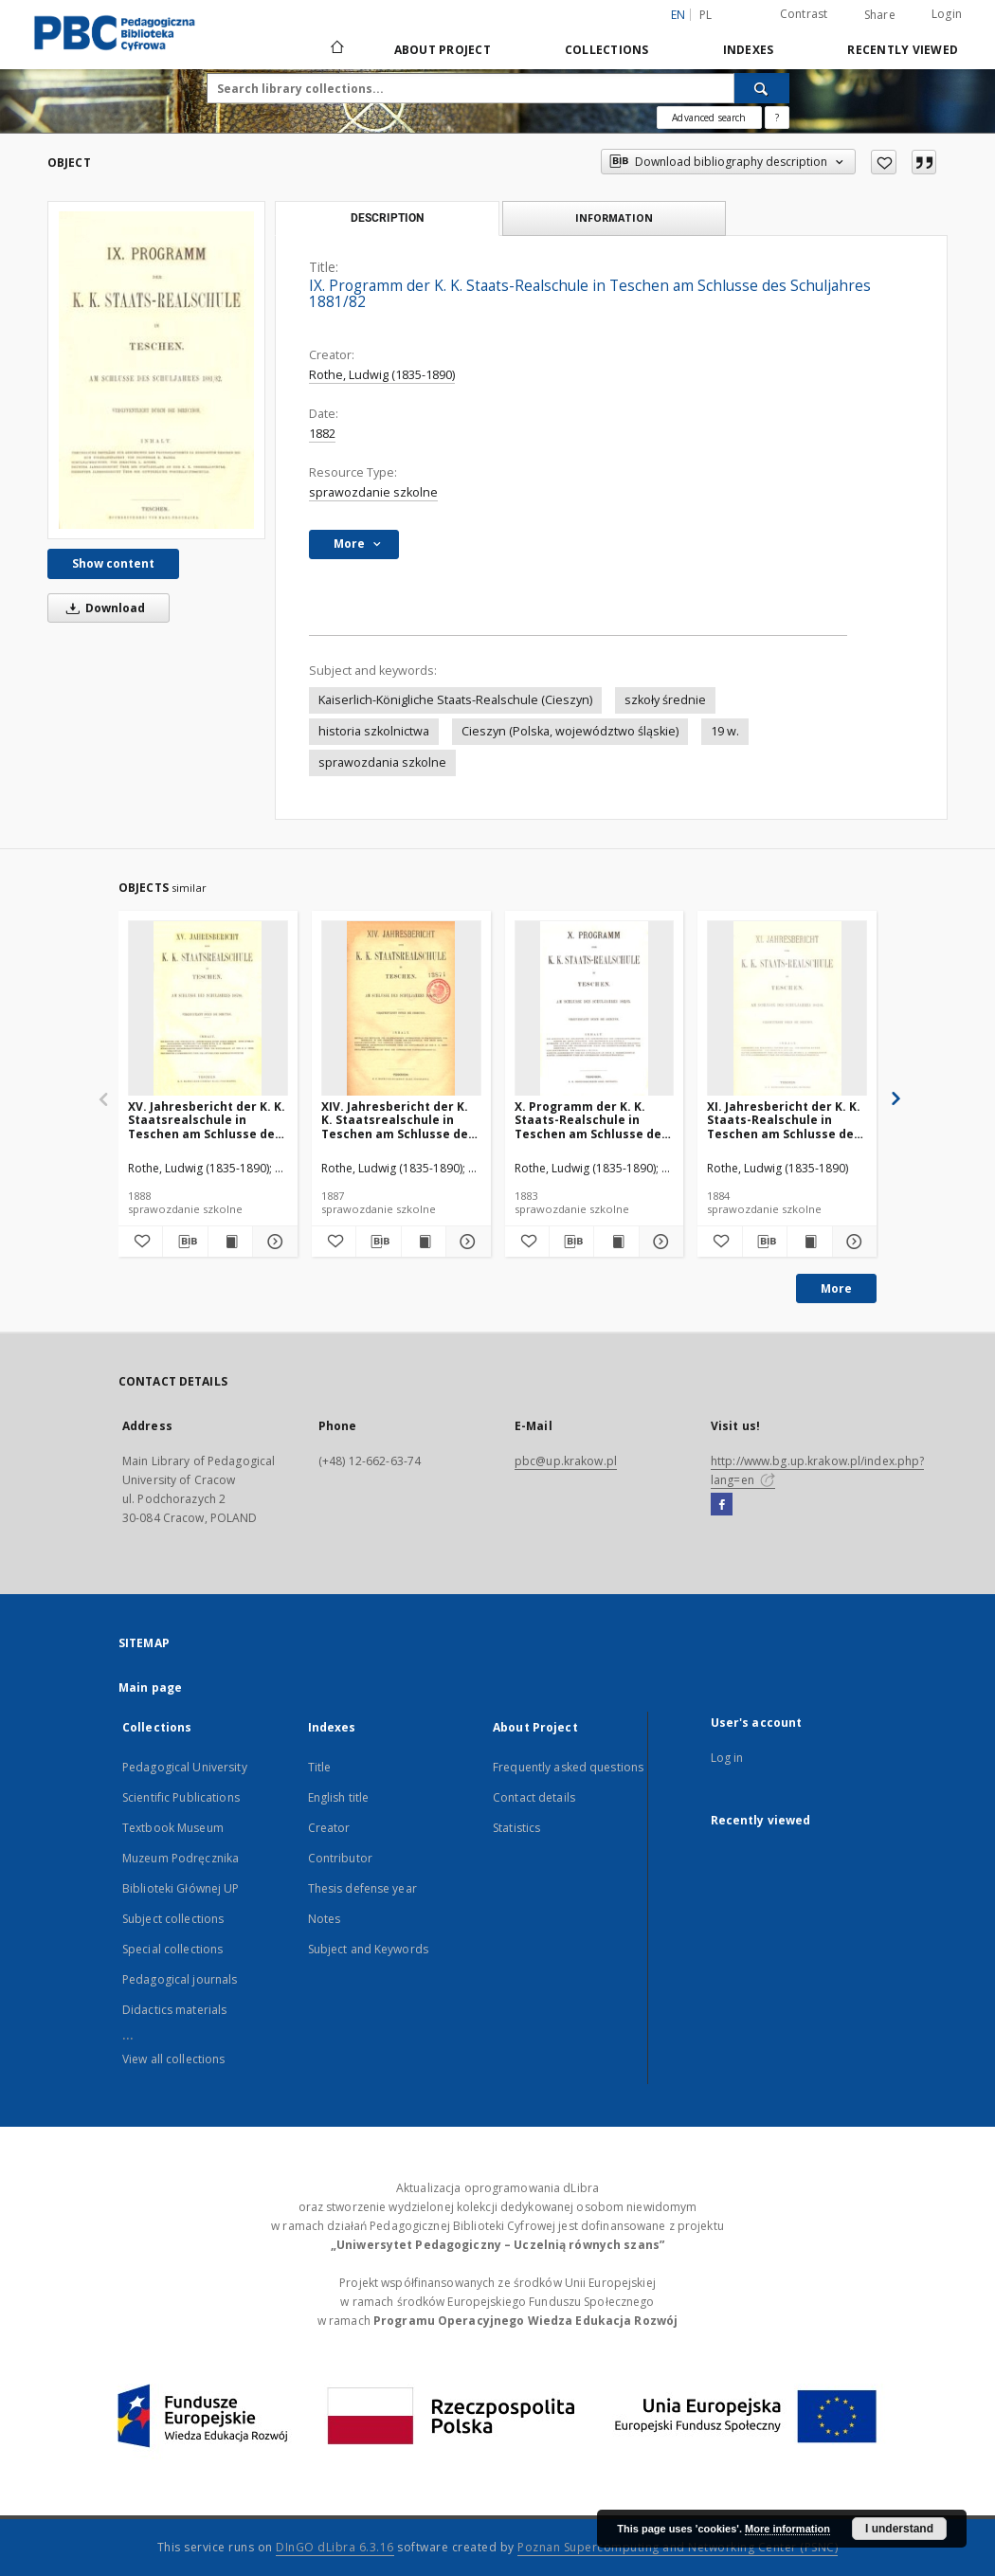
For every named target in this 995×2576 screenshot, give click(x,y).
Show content (113, 563)
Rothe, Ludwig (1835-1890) (382, 375)
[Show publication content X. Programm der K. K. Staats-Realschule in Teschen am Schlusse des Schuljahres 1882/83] (616, 1241)
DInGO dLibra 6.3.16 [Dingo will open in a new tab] (335, 2547)
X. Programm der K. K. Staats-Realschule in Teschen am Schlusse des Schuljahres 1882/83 (591, 1119)
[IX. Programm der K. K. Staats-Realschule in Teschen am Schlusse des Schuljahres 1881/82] (156, 370)
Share (880, 15)
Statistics (516, 1828)
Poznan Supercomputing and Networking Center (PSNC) (677, 2547)
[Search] (761, 88)
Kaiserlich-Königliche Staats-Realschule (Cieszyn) (455, 700)
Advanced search (709, 117)
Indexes (748, 50)
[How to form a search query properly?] (777, 117)
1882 (322, 434)
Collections (607, 50)
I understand (899, 2528)
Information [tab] (614, 217)
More (836, 1288)
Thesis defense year (362, 1888)
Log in (727, 1758)
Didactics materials (174, 2010)
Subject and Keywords (368, 1949)
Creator (329, 1828)
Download (102, 608)
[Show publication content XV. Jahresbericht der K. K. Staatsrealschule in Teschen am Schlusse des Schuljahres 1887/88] (230, 1241)
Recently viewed (902, 50)
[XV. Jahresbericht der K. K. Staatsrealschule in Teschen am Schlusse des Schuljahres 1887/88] (208, 1009)
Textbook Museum (173, 1828)
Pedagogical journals (179, 1979)
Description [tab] (387, 218)
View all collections (173, 2059)
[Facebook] (722, 1505)
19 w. (725, 731)
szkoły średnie (665, 700)
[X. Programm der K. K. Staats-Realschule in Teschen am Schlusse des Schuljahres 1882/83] (595, 1009)
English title (339, 1797)
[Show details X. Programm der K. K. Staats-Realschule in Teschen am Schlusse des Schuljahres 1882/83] (658, 1241)
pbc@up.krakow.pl (566, 1461)
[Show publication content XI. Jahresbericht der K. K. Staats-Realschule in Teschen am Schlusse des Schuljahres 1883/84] (809, 1241)
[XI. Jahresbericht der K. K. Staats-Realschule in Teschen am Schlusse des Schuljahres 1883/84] (787, 1009)
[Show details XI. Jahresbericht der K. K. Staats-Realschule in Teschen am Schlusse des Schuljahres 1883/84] (852, 1241)
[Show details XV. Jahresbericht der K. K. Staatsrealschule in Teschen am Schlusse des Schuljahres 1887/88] (272, 1241)
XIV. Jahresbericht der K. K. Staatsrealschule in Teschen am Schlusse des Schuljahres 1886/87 (398, 1119)
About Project (442, 50)
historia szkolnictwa (373, 731)
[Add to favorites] (883, 162)
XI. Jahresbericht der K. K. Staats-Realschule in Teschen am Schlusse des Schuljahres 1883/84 (783, 1119)
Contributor (340, 1858)
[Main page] (336, 49)
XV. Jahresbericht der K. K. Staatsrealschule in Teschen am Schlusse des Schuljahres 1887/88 (206, 1119)
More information (787, 2528)
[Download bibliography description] (185, 1241)
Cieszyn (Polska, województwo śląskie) (569, 731)
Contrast (804, 14)
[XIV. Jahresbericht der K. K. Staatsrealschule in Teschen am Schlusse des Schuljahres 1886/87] (401, 1009)
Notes (324, 1919)
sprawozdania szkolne (382, 762)
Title (320, 1767)
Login (947, 14)
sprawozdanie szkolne (373, 492)
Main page (150, 1687)
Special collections (172, 1949)
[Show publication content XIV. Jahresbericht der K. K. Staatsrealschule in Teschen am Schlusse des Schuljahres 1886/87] (423, 1241)
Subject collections (173, 1919)
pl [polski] (706, 15)
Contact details (534, 1797)
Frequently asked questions (568, 1767)
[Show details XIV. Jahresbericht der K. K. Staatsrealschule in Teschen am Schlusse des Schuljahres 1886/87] (465, 1241)
